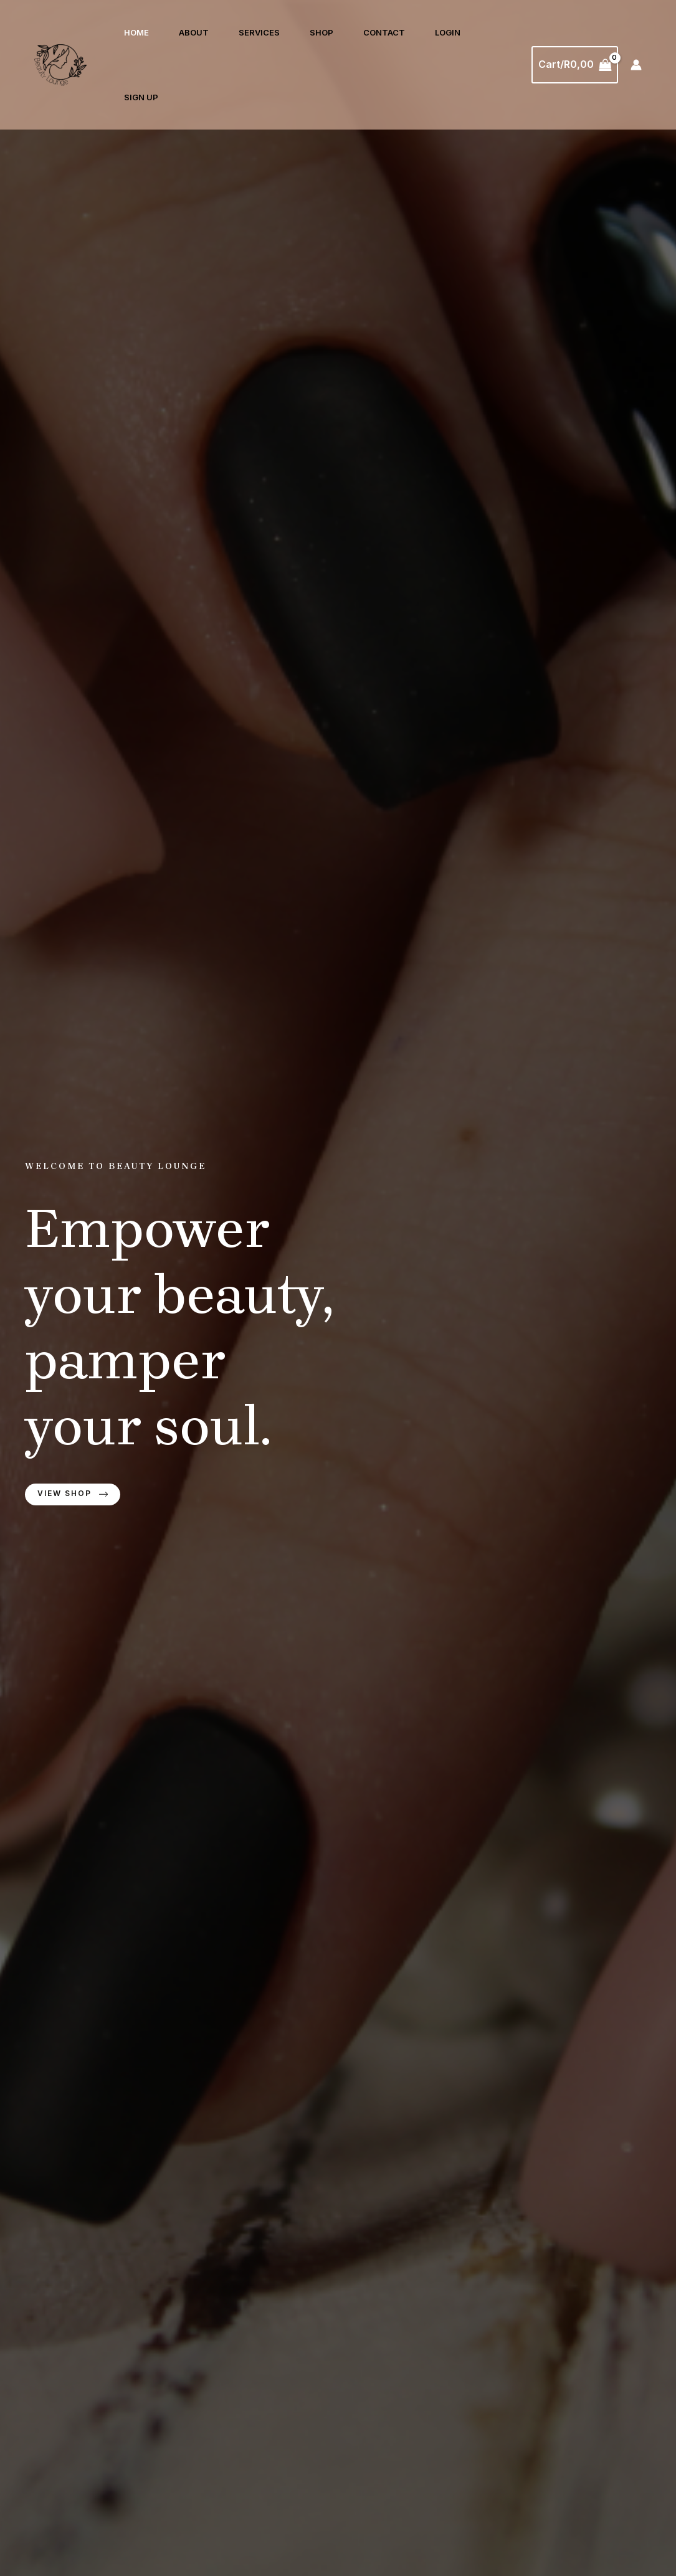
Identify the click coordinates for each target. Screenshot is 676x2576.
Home (136, 32)
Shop (321, 32)
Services (259, 32)
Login (447, 32)
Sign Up (141, 97)
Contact (384, 32)
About (194, 32)
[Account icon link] (636, 64)
